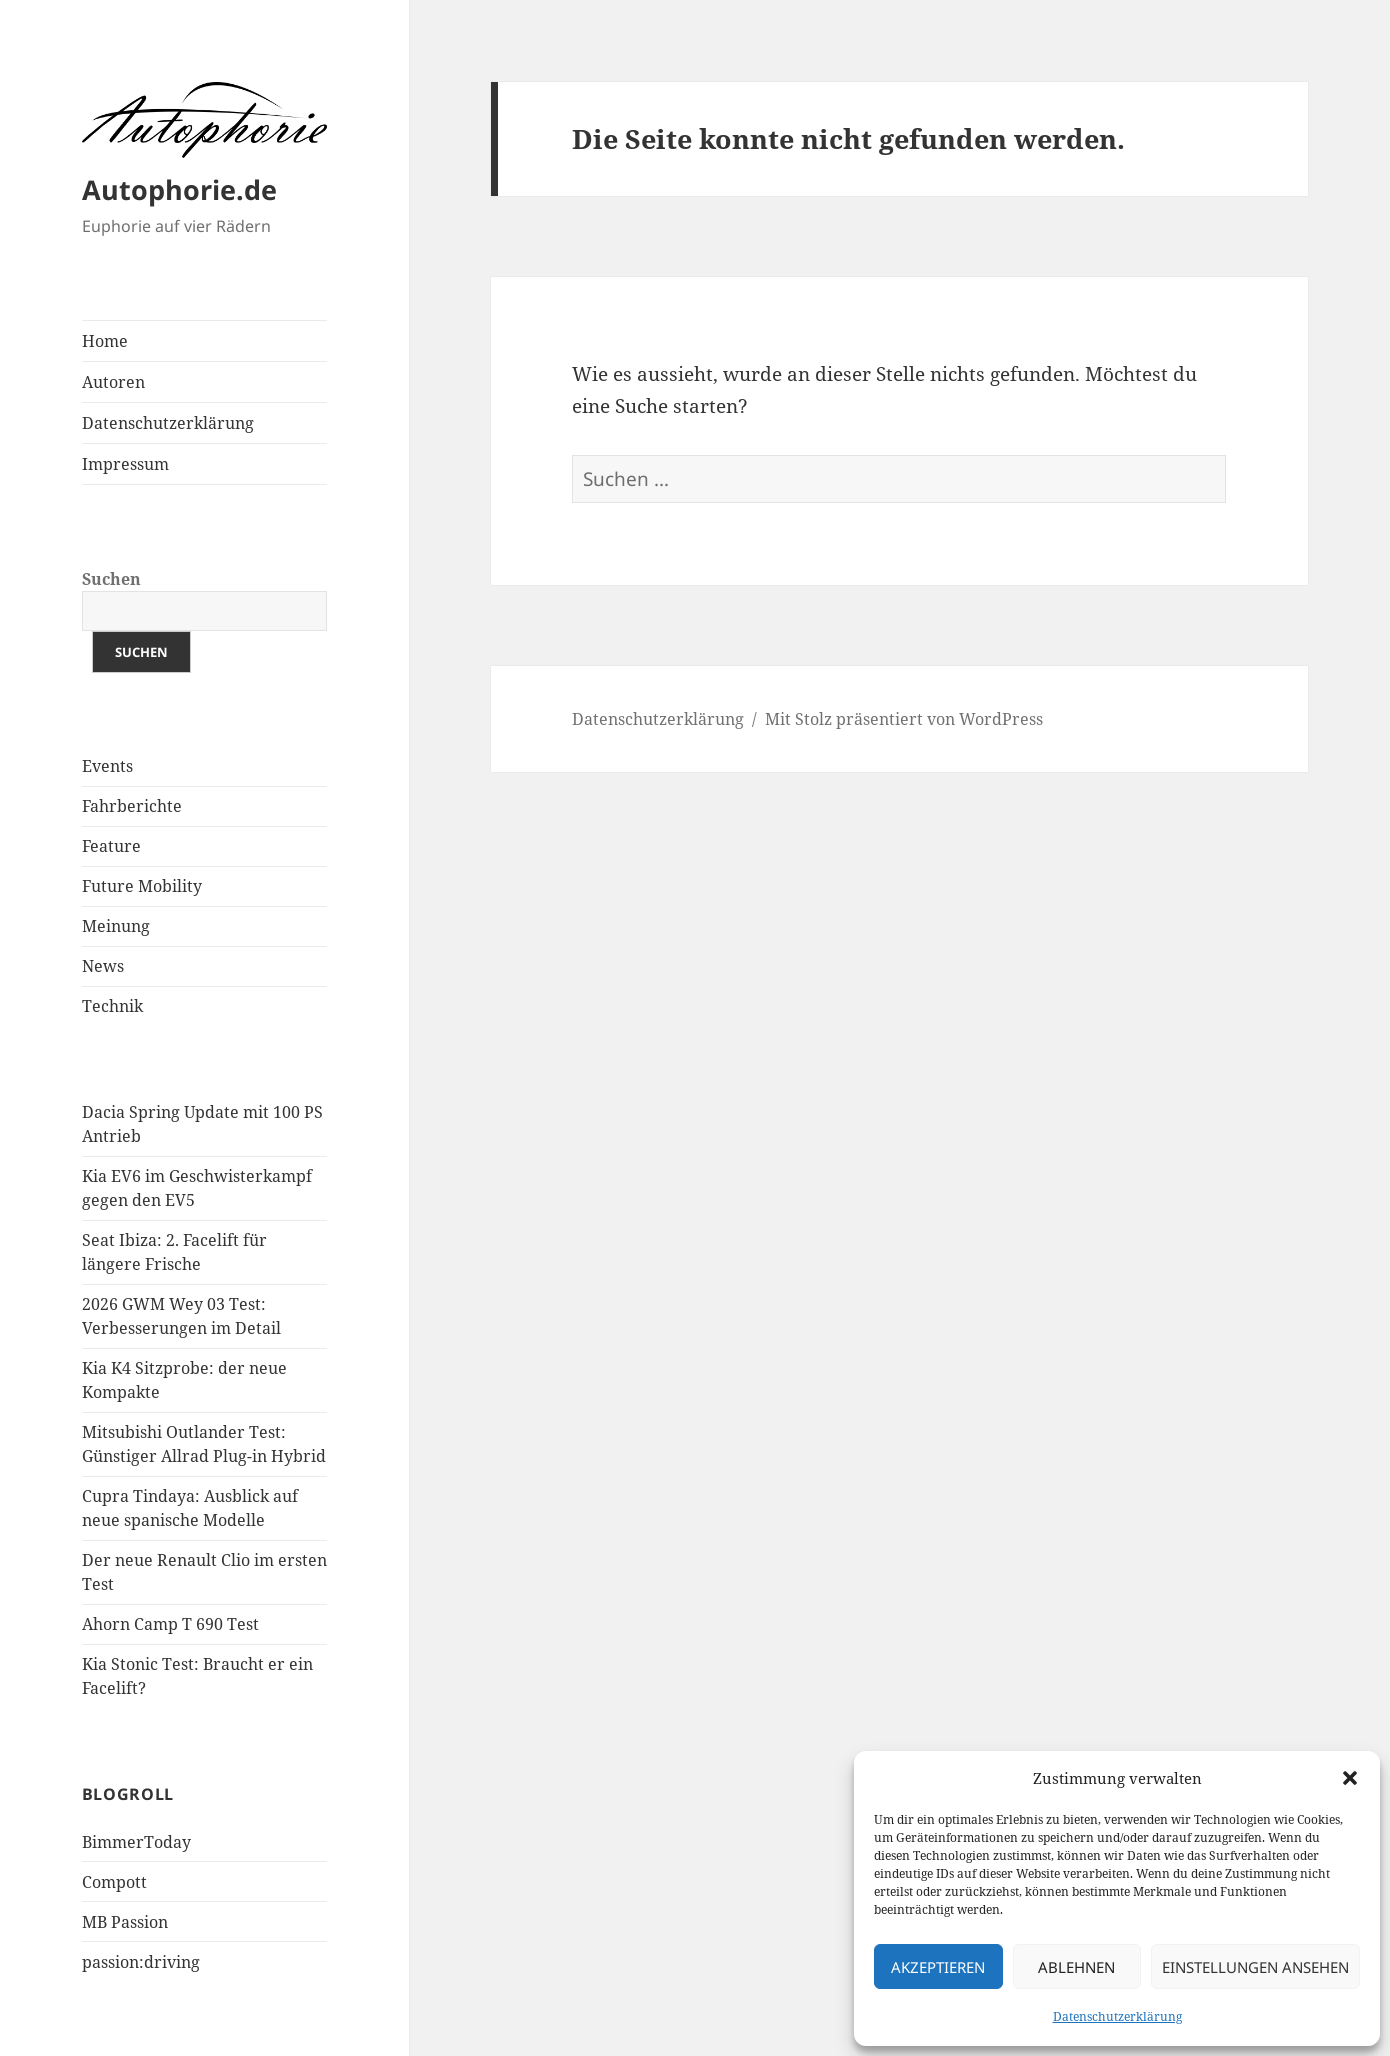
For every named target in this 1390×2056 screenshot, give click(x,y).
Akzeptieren (938, 1967)
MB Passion (125, 1922)
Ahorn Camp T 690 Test (170, 1624)
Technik (112, 1006)
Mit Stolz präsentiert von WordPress (904, 719)
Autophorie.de (179, 189)
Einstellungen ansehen (1255, 1967)
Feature (111, 846)
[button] (1350, 1778)
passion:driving (141, 1962)
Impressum (125, 464)
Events (107, 766)
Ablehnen (1076, 1967)
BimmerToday (136, 1842)
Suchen (111, 579)
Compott (114, 1882)
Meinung (116, 926)
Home (105, 341)
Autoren (113, 382)
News (103, 966)
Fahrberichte (132, 806)
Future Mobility (142, 886)
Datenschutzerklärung (1117, 2016)
